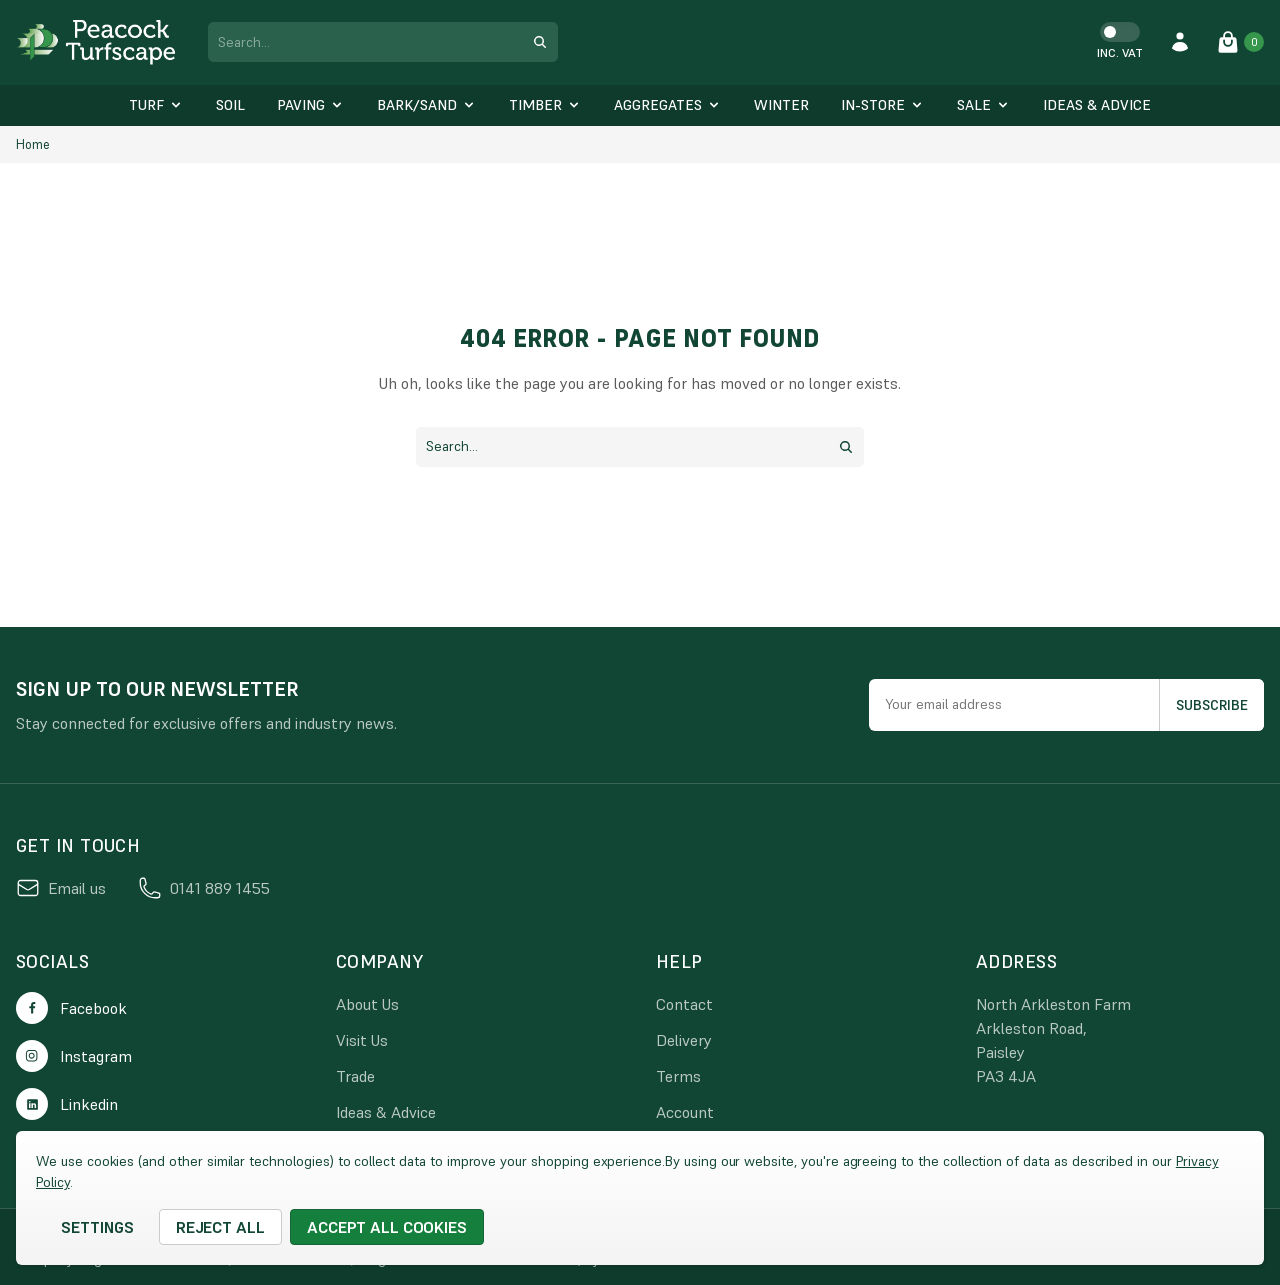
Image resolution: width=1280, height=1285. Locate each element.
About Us (367, 1004)
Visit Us (362, 1040)
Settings (97, 1227)
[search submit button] (540, 42)
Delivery (684, 1040)
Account (685, 1112)
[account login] (1180, 42)
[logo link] (96, 42)
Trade (355, 1076)
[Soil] (230, 105)
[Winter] (781, 105)
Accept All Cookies (387, 1227)
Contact (684, 1004)
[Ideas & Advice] (1097, 105)
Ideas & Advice (386, 1112)
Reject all (221, 1227)
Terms (678, 1076)
